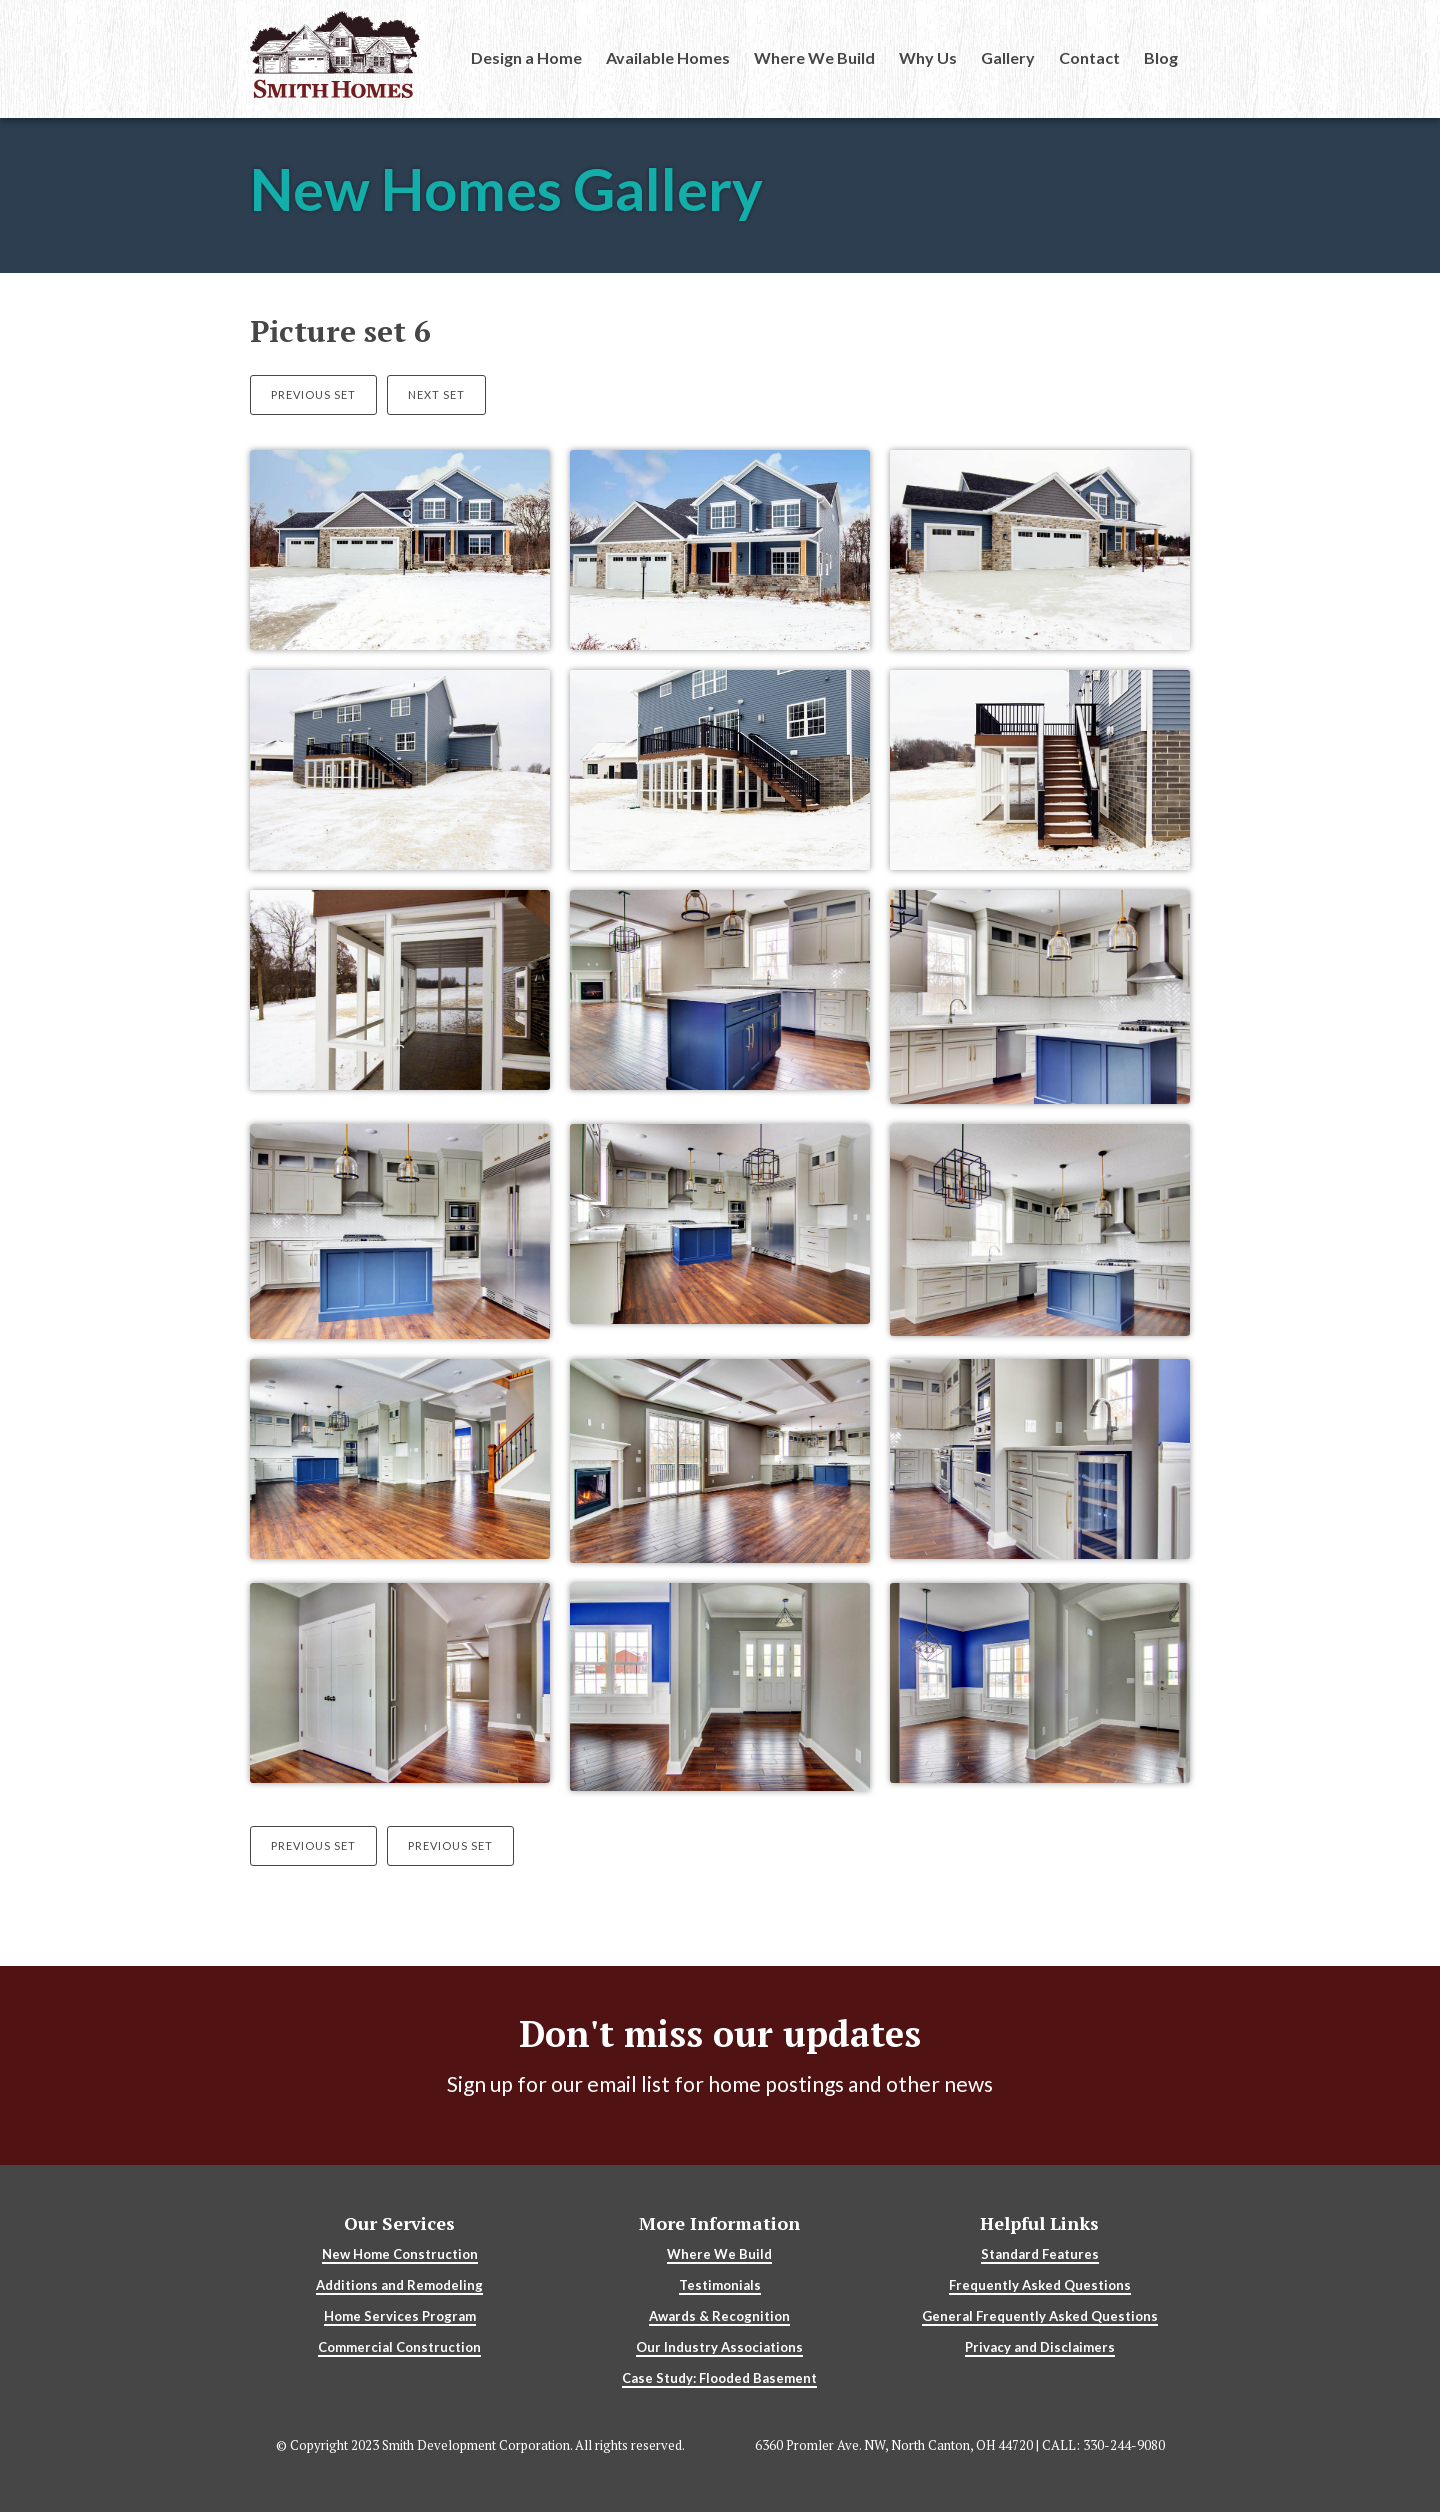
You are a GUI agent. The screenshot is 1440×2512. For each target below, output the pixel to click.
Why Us (928, 57)
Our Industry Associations (719, 2347)
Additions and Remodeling (399, 2285)
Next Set (436, 394)
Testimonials (720, 2285)
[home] (335, 54)
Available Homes (668, 57)
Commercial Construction (399, 2347)
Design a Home (526, 57)
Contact (1089, 57)
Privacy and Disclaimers (1040, 2347)
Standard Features (1040, 2254)
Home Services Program (400, 2316)
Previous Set (313, 394)
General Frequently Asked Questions (1040, 2316)
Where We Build (814, 57)
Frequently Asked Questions (1040, 2285)
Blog (1161, 57)
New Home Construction (400, 2254)
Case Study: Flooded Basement (719, 2378)
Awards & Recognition (719, 2316)
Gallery (1008, 57)
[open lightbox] (400, 560)
